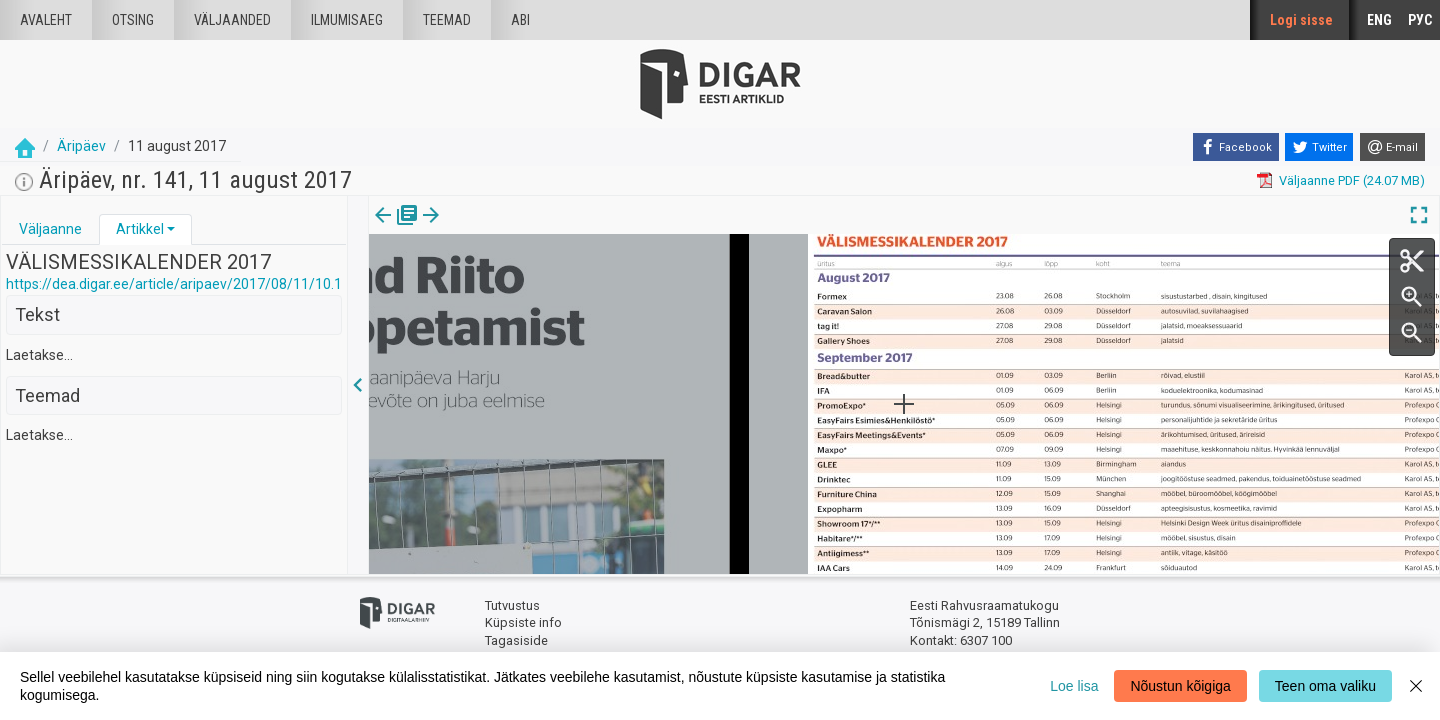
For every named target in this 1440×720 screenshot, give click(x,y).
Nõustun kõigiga (1180, 686)
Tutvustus (512, 605)
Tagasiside (516, 640)
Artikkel (140, 229)
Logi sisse (1301, 20)
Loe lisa (1074, 686)
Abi (520, 20)
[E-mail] (1392, 147)
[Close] (1416, 686)
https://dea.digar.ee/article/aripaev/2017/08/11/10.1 (174, 284)
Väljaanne (50, 229)
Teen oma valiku (1325, 686)
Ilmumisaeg (347, 20)
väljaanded (232, 20)
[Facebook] (1236, 147)
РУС (1420, 20)
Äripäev (81, 146)
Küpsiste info (523, 622)
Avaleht (46, 20)
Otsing (133, 20)
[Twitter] (1319, 147)
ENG (1379, 20)
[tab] (50, 229)
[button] (171, 229)
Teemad (447, 20)
